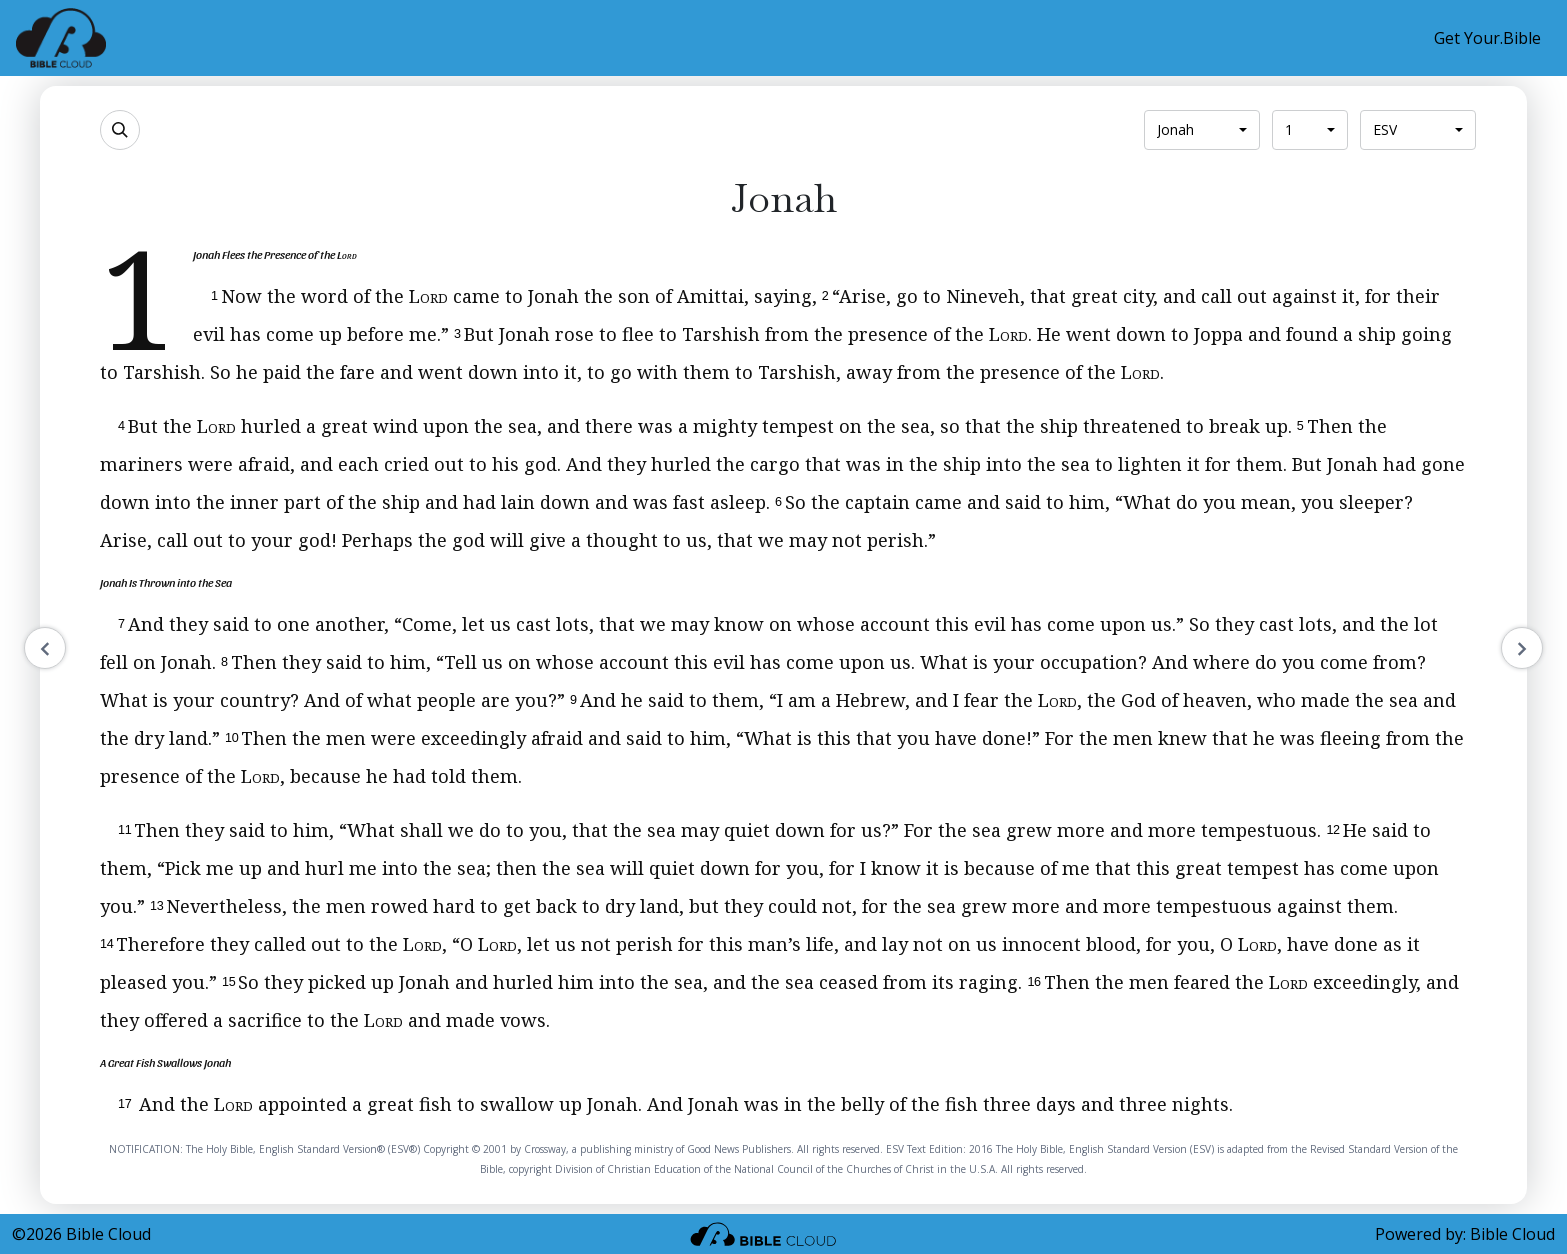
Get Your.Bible (1487, 38)
